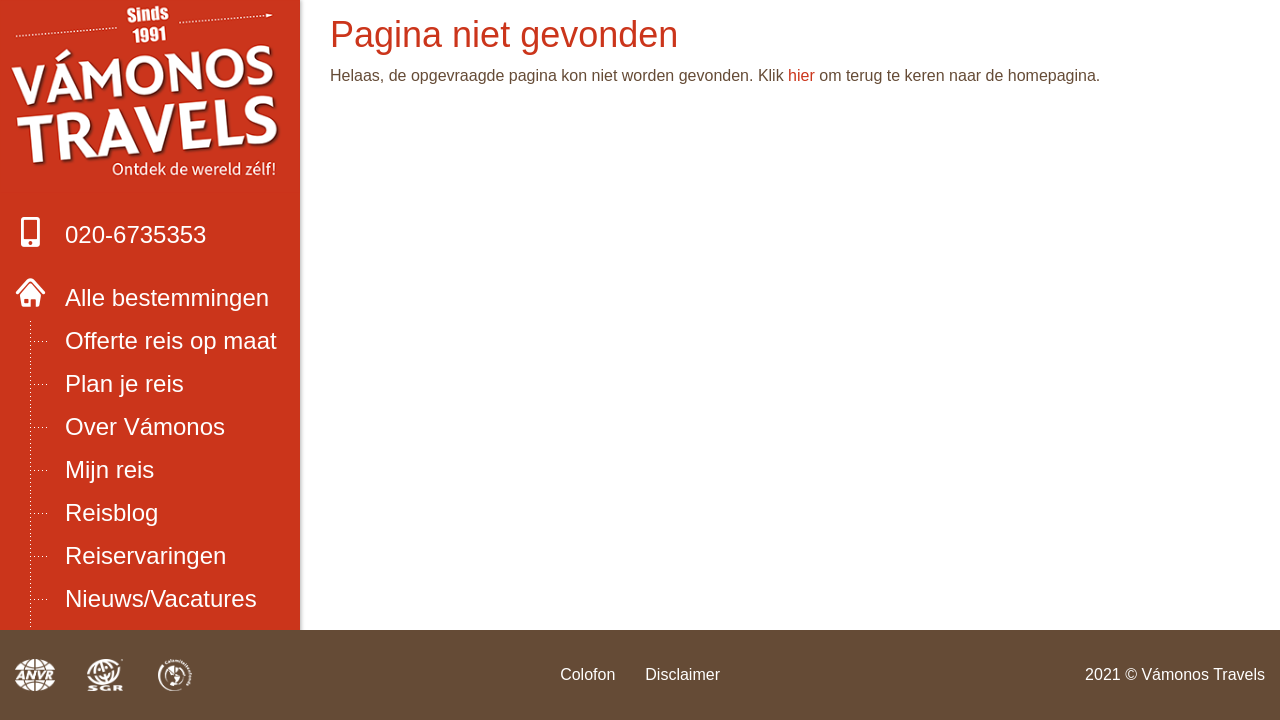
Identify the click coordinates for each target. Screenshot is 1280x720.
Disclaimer (682, 674)
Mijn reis (109, 469)
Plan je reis (124, 383)
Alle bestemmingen (167, 297)
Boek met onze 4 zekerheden (150, 97)
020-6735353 (110, 232)
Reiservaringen (145, 555)
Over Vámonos (145, 426)
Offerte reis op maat (171, 340)
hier (801, 75)
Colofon (587, 674)
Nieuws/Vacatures (161, 598)
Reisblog (111, 512)
